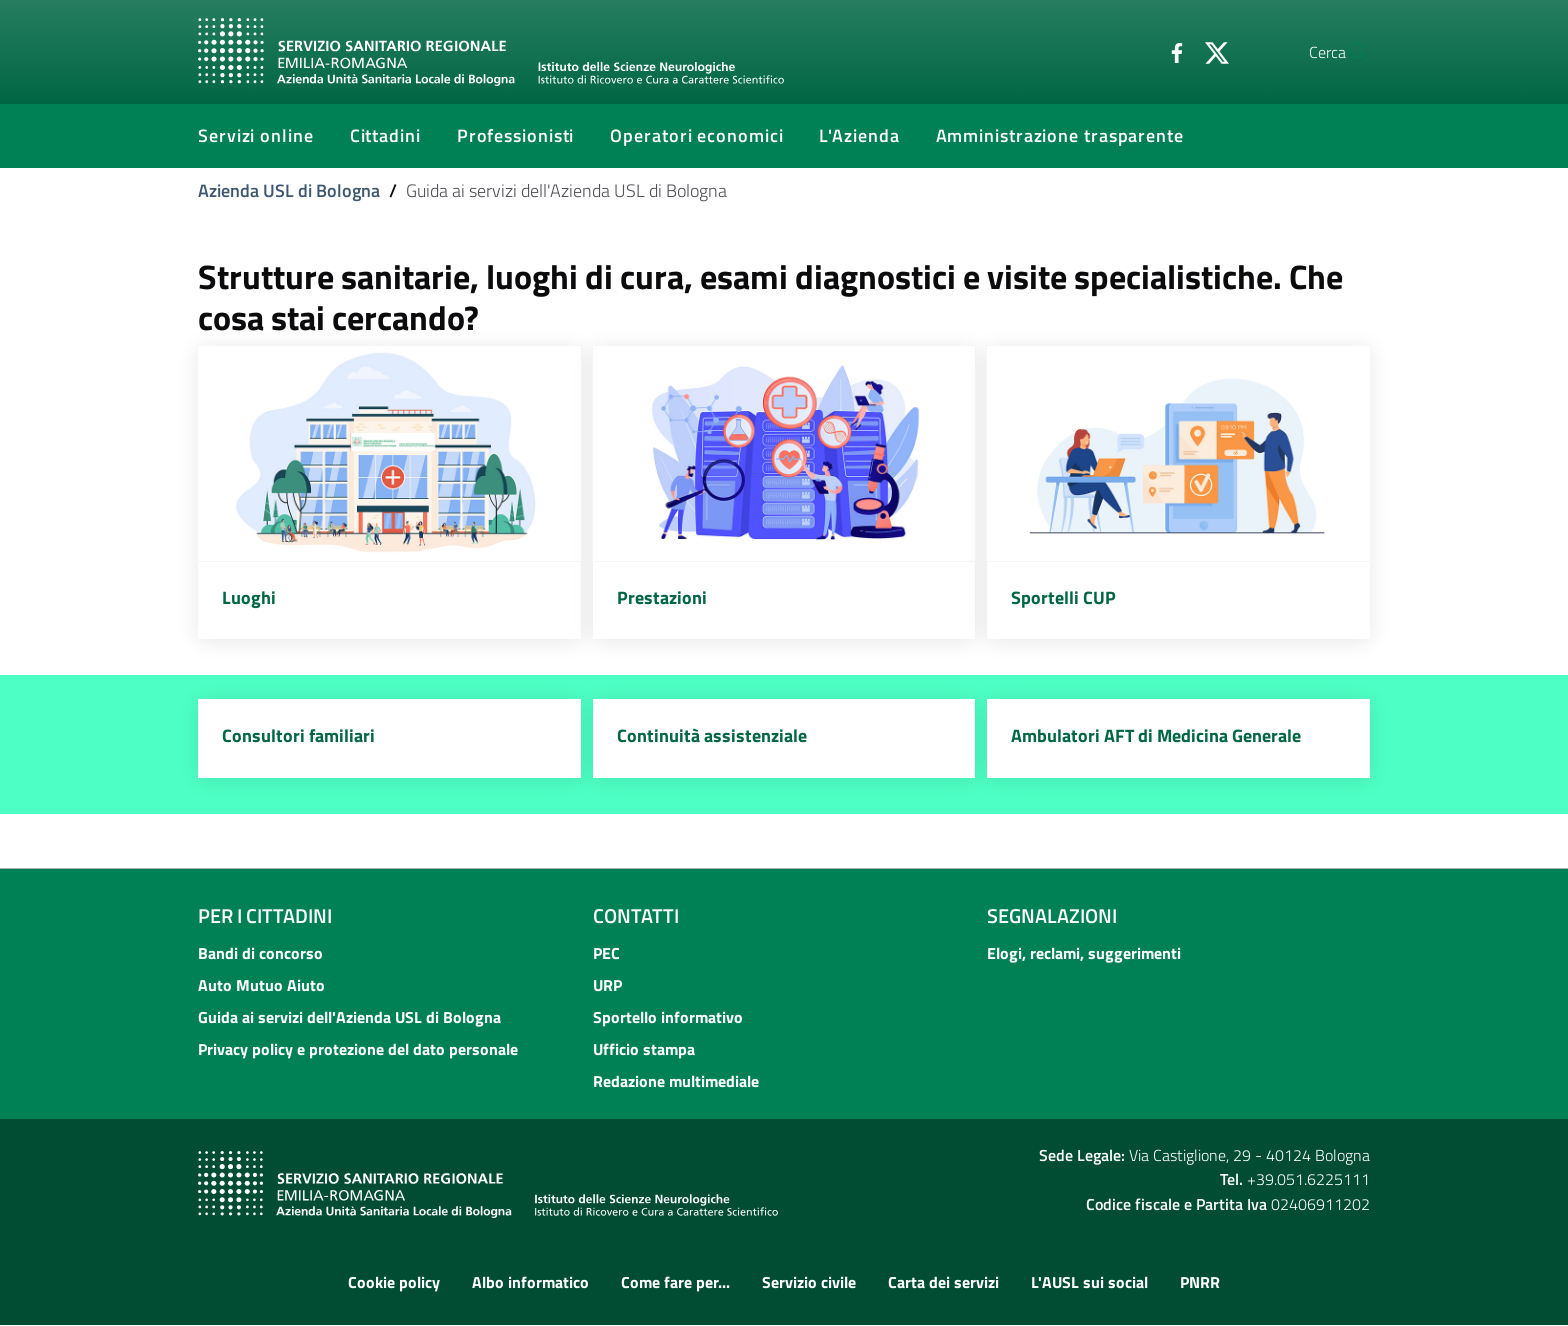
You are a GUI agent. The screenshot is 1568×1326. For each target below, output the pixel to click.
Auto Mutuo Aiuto (261, 985)
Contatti (636, 915)
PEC (606, 953)
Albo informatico (530, 1283)
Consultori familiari (298, 736)
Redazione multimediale (676, 1081)
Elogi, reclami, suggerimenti (1084, 953)
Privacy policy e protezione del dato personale (358, 1049)
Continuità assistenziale (712, 736)
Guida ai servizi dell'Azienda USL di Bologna (349, 1017)
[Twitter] (1169, 51)
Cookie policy (394, 1283)
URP (607, 985)
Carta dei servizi (943, 1283)
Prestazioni (662, 597)
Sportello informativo (668, 1017)
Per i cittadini (265, 915)
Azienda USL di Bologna (289, 190)
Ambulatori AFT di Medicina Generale (1156, 736)
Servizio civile (809, 1283)
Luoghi (249, 597)
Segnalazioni (1052, 915)
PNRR (1200, 1283)
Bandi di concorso (260, 953)
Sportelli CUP (1063, 597)
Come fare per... (675, 1283)
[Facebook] (1129, 51)
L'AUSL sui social (1089, 1283)
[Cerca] (1346, 52)
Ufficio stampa (644, 1049)
